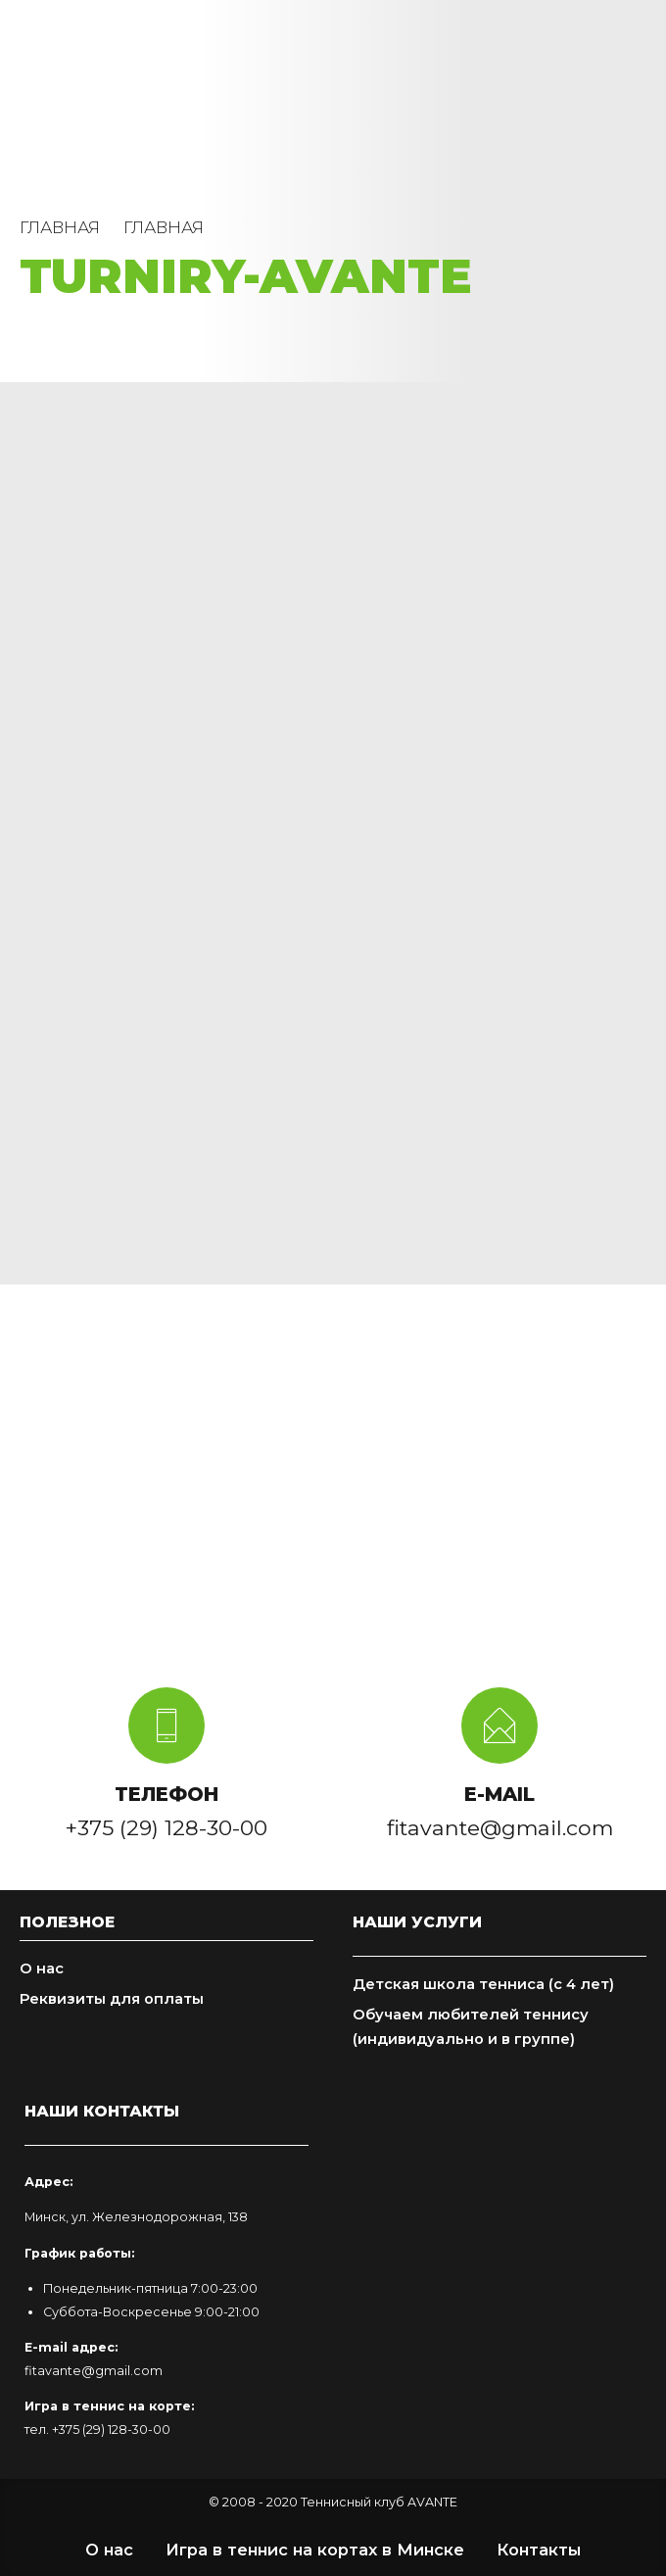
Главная (60, 227)
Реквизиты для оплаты (112, 1999)
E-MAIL (499, 1794)
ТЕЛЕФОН (166, 1794)
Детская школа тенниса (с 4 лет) (483, 1984)
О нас (42, 1968)
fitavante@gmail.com (93, 2370)
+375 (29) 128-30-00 (111, 2429)
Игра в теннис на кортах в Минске (315, 2549)
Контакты (539, 2549)
